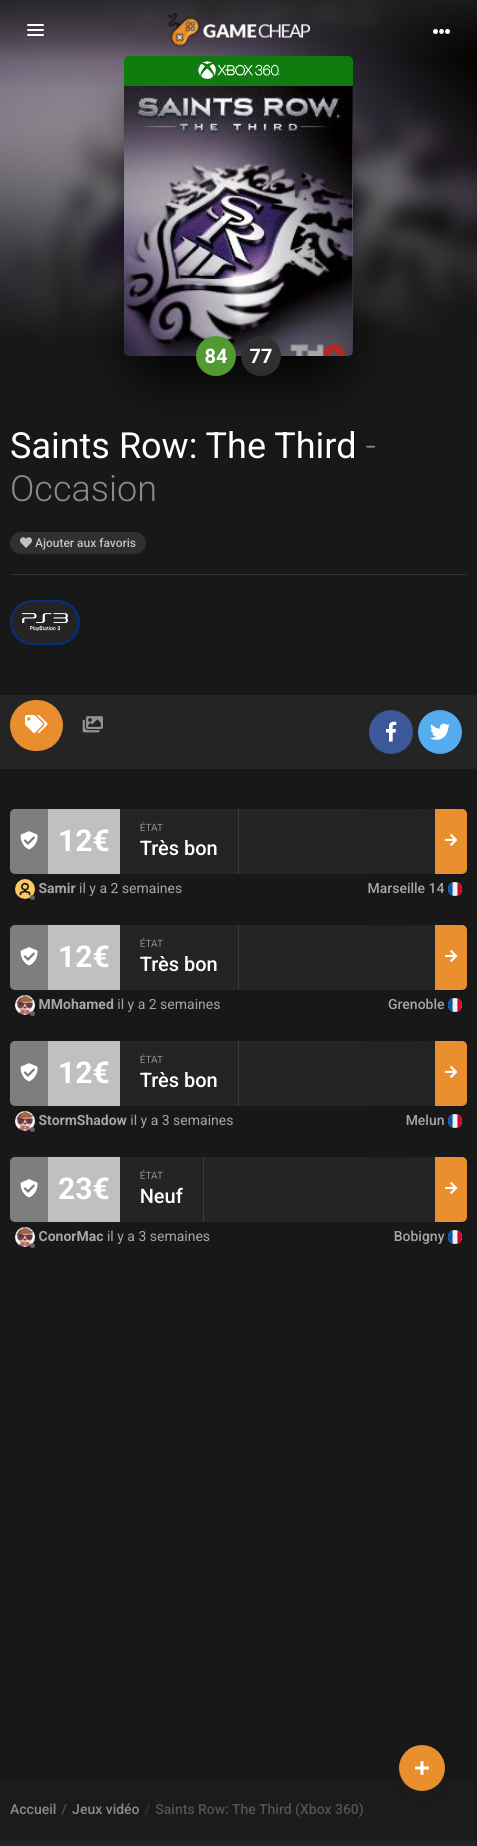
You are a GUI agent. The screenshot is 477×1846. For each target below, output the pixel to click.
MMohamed (66, 1005)
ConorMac (61, 1237)
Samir (47, 889)
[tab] (36, 725)
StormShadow (72, 1121)
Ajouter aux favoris (78, 543)
